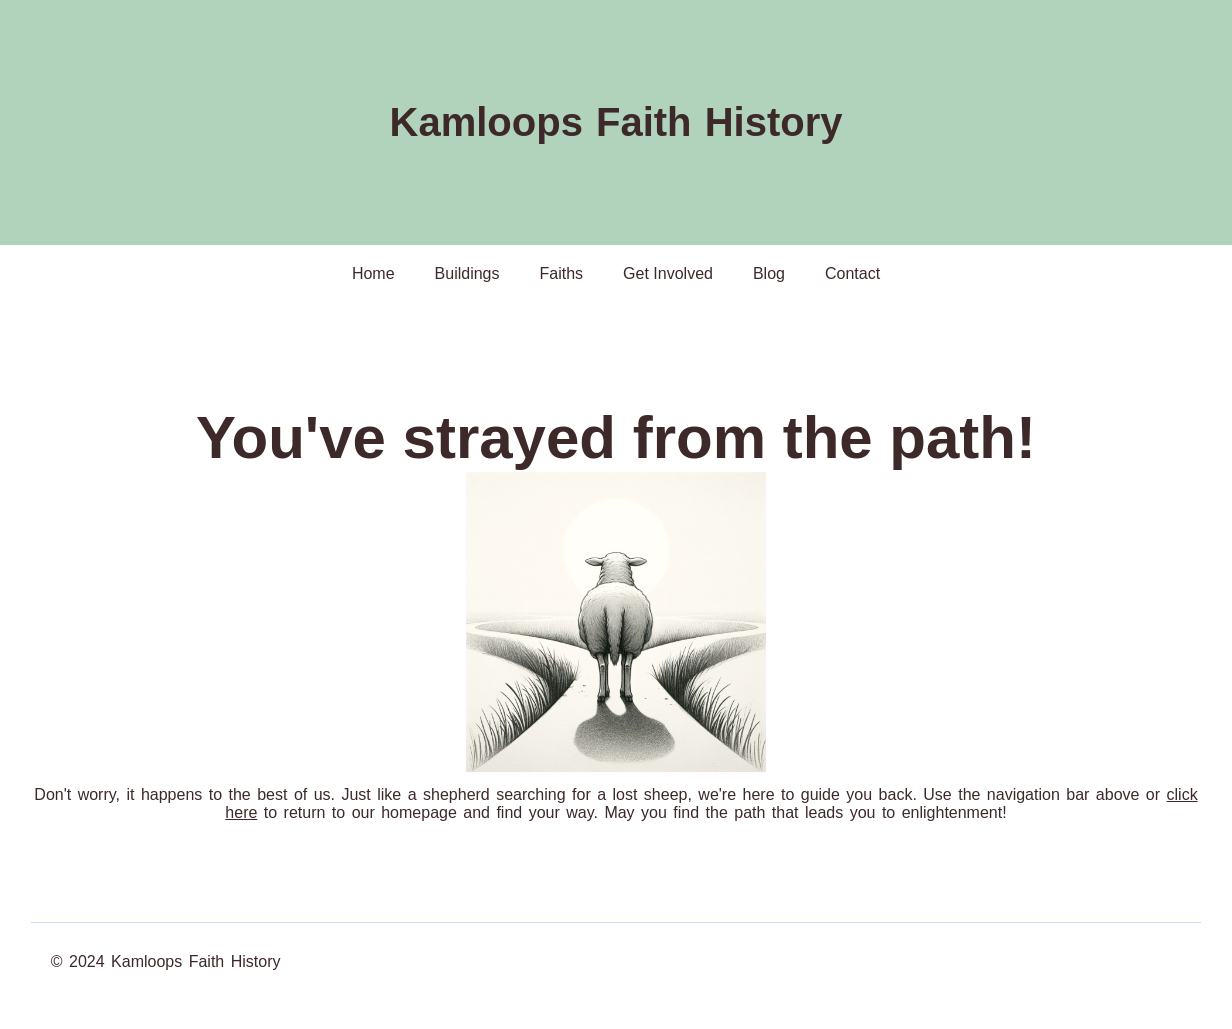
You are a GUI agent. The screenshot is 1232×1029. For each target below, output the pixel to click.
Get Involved (668, 273)
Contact (852, 273)
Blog (769, 273)
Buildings (467, 273)
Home (373, 273)
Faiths (562, 273)
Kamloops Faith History (616, 122)
